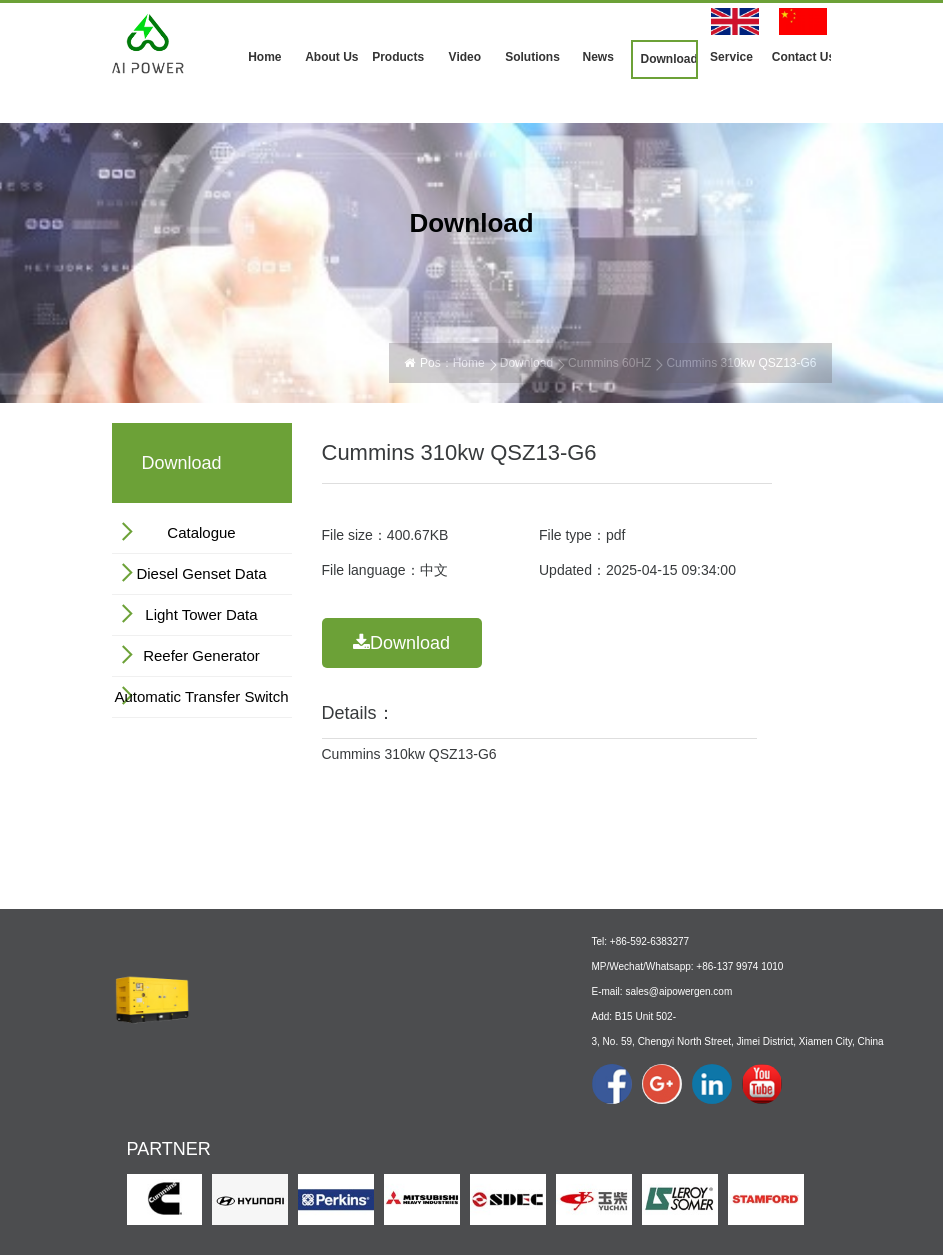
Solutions (532, 57)
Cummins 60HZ (609, 363)
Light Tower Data (201, 614)
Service (731, 57)
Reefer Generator (201, 655)
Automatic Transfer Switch (201, 696)
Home (264, 57)
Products (398, 57)
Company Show (250, 1122)
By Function (335, 1117)
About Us (331, 57)
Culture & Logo (248, 1100)
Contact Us (802, 57)
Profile (225, 1077)
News (597, 57)
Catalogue (201, 532)
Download (668, 59)
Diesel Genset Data (201, 573)
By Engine (331, 1072)
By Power (329, 1094)
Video (465, 57)
